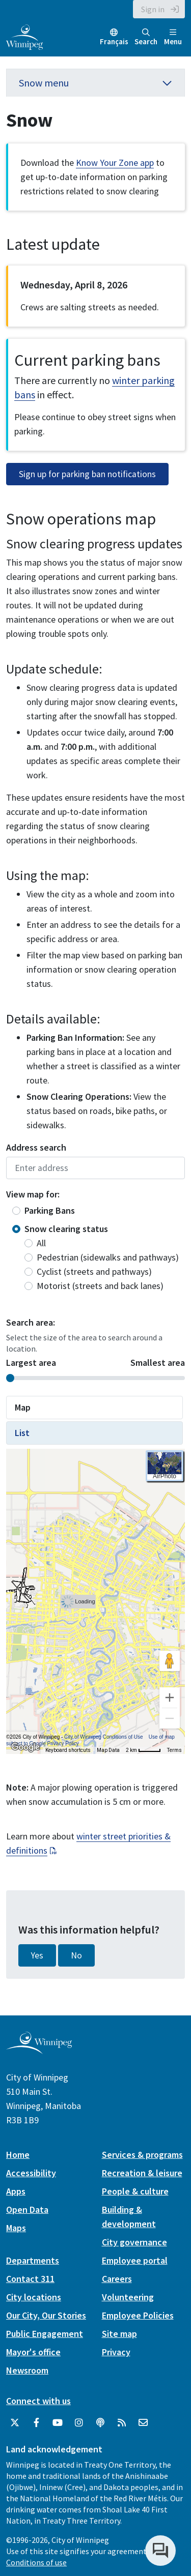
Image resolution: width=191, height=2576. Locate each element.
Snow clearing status (66, 1229)
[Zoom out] (169, 1718)
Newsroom (27, 2370)
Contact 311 (30, 2279)
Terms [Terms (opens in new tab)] (174, 1750)
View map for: (33, 1194)
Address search (36, 1147)
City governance (134, 2242)
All (41, 1243)
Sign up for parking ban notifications (87, 474)
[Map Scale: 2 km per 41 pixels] (143, 1750)
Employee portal (135, 2260)
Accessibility (31, 2173)
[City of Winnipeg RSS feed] (121, 2423)
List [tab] (22, 1433)
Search (145, 37)
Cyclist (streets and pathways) (94, 1271)
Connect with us (38, 2401)
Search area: (30, 1322)
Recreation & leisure (142, 2173)
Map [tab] (23, 1407)
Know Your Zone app (115, 162)
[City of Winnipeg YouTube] (57, 2423)
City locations (33, 2297)
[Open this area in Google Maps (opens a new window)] (25, 1747)
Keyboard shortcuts (68, 1750)
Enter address (95, 1168)
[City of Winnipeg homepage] (39, 2050)
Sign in (153, 9)
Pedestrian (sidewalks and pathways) (108, 1257)
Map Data (108, 1750)
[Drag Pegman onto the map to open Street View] (169, 1661)
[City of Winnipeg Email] (143, 2423)
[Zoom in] (169, 1697)
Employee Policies (138, 2315)
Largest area (31, 1362)
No (76, 1955)
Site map (119, 2333)
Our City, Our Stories (46, 2315)
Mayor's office (33, 2352)
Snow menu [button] (95, 82)
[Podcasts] (100, 2423)
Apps (15, 2191)
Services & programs (142, 2154)
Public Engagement (44, 2333)
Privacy (116, 2352)
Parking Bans (49, 1210)
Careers (117, 2279)
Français (114, 41)
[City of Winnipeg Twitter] (14, 2423)
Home (18, 2154)
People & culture (135, 2191)
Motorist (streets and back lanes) (100, 1286)
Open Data (27, 2209)
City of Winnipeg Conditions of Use (103, 1737)
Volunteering (128, 2297)
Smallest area (157, 1362)
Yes (37, 1955)
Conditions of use (36, 2562)
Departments (32, 2260)
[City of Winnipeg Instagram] (79, 2423)
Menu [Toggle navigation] (173, 37)
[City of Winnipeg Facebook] (36, 2423)
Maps (16, 2228)
